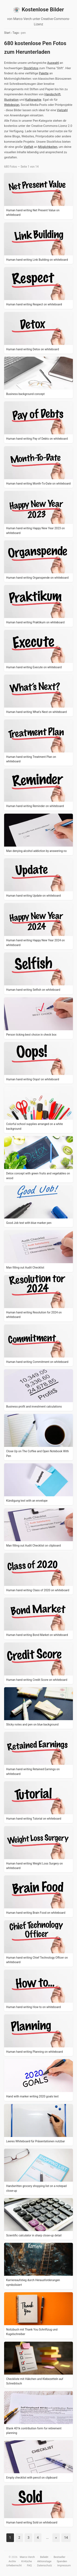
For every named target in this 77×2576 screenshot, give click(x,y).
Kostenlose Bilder (38, 9)
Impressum (64, 2565)
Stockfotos (31, 68)
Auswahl (53, 63)
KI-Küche (26, 2561)
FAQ (29, 2565)
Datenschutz (44, 2565)
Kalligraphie (33, 100)
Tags (16, 32)
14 (66, 2538)
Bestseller (59, 2556)
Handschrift (52, 94)
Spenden (62, 2561)
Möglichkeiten (47, 147)
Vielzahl (62, 110)
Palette (44, 73)
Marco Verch (27, 2556)
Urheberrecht (14, 2565)
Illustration (11, 100)
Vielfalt (28, 147)
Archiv (12, 2561)
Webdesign (11, 105)
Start (7, 32)
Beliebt (44, 2556)
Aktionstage (44, 2561)
